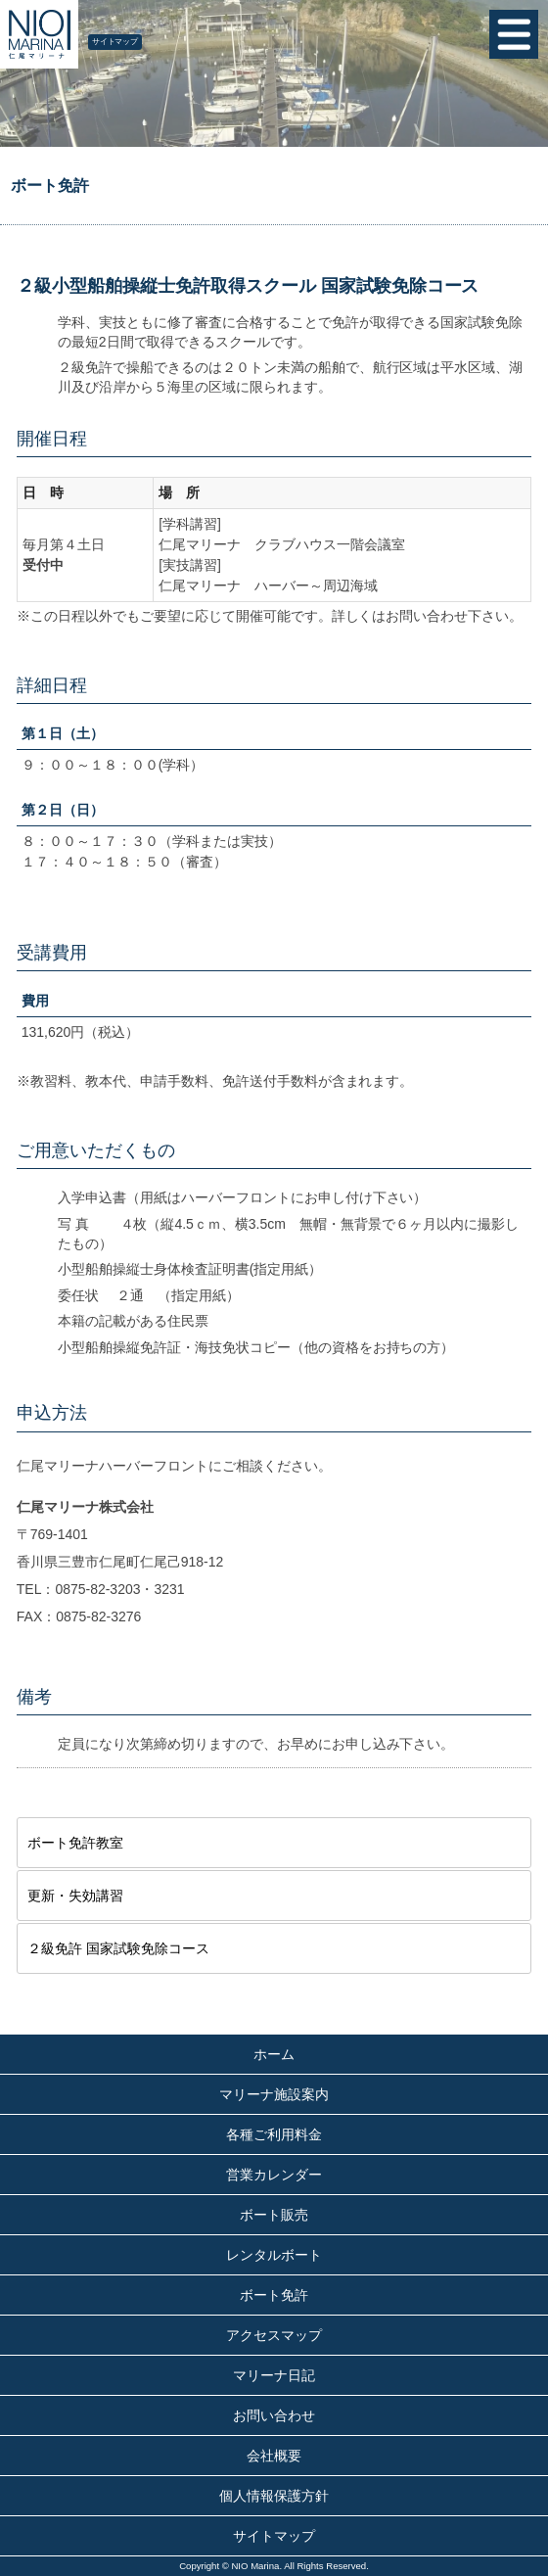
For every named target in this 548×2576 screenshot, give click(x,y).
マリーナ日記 (274, 2375)
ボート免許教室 (75, 1842)
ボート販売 (274, 2215)
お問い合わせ (274, 2415)
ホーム (274, 2054)
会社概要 (274, 2455)
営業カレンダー (274, 2174)
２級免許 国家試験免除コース (118, 1948)
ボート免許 (274, 2295)
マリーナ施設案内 (274, 2094)
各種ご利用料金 (274, 2134)
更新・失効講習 (75, 1895)
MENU (513, 34)
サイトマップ (115, 41)
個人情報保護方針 (274, 2496)
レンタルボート (274, 2255)
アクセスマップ (274, 2335)
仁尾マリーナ (39, 34)
